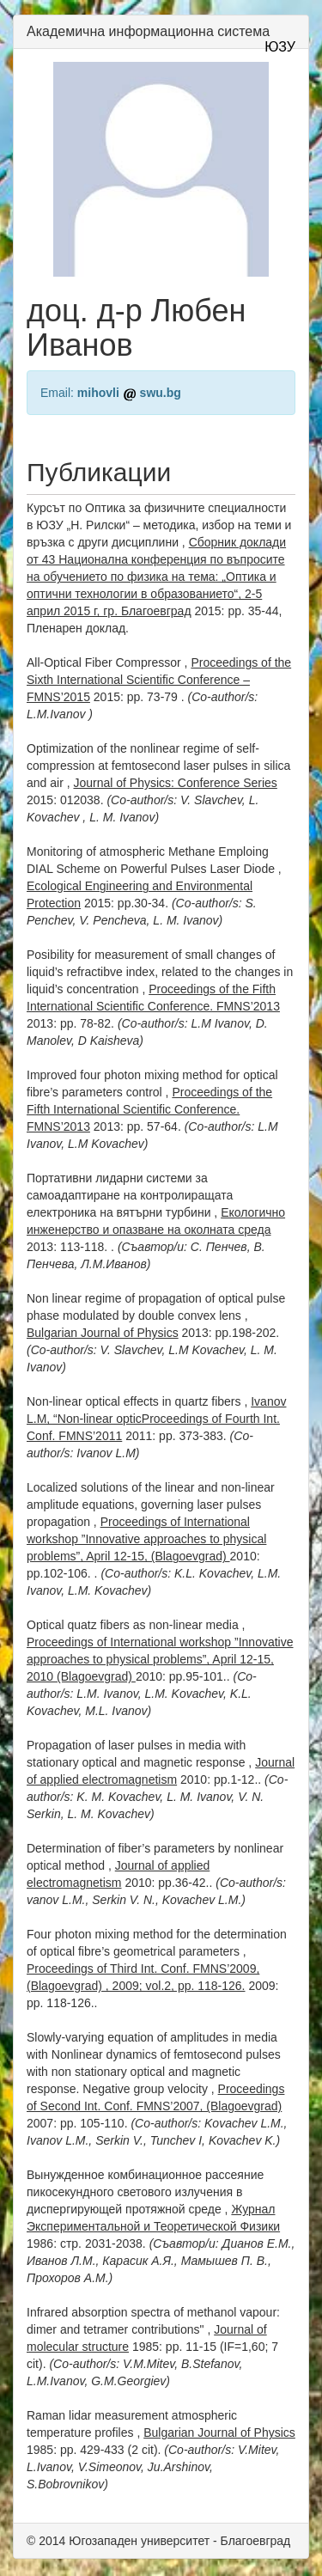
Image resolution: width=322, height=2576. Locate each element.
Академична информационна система (148, 31)
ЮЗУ (279, 47)
